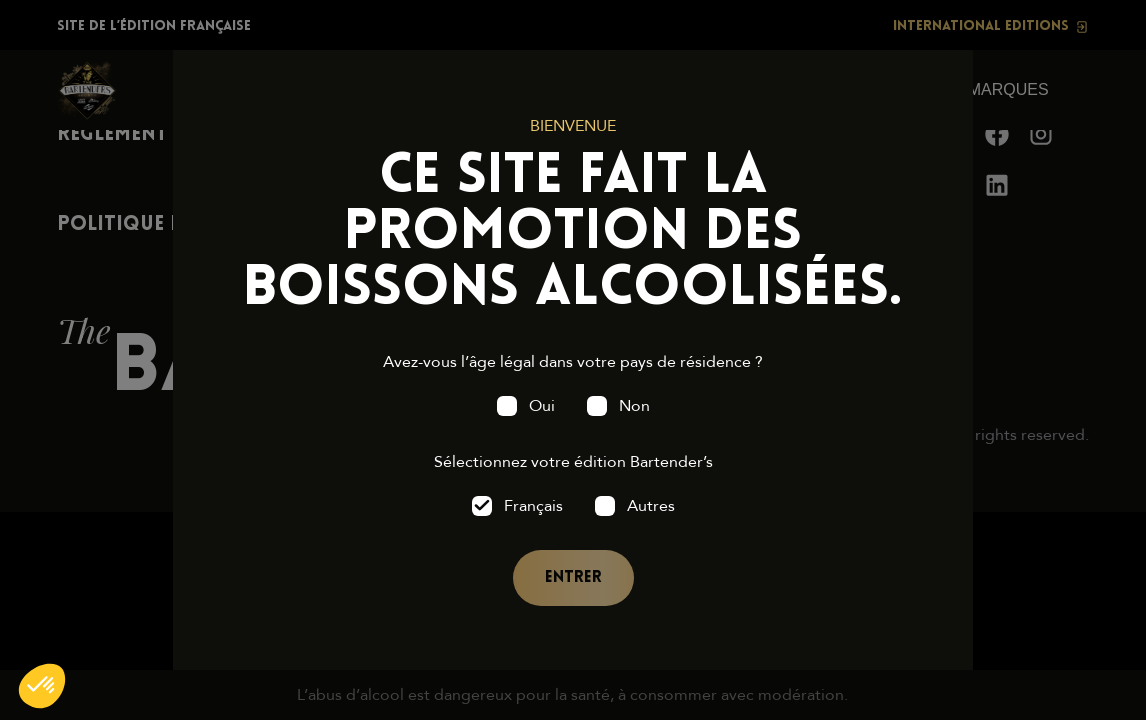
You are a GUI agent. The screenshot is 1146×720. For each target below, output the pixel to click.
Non (634, 406)
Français (533, 506)
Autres (651, 506)
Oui (542, 406)
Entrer (573, 578)
